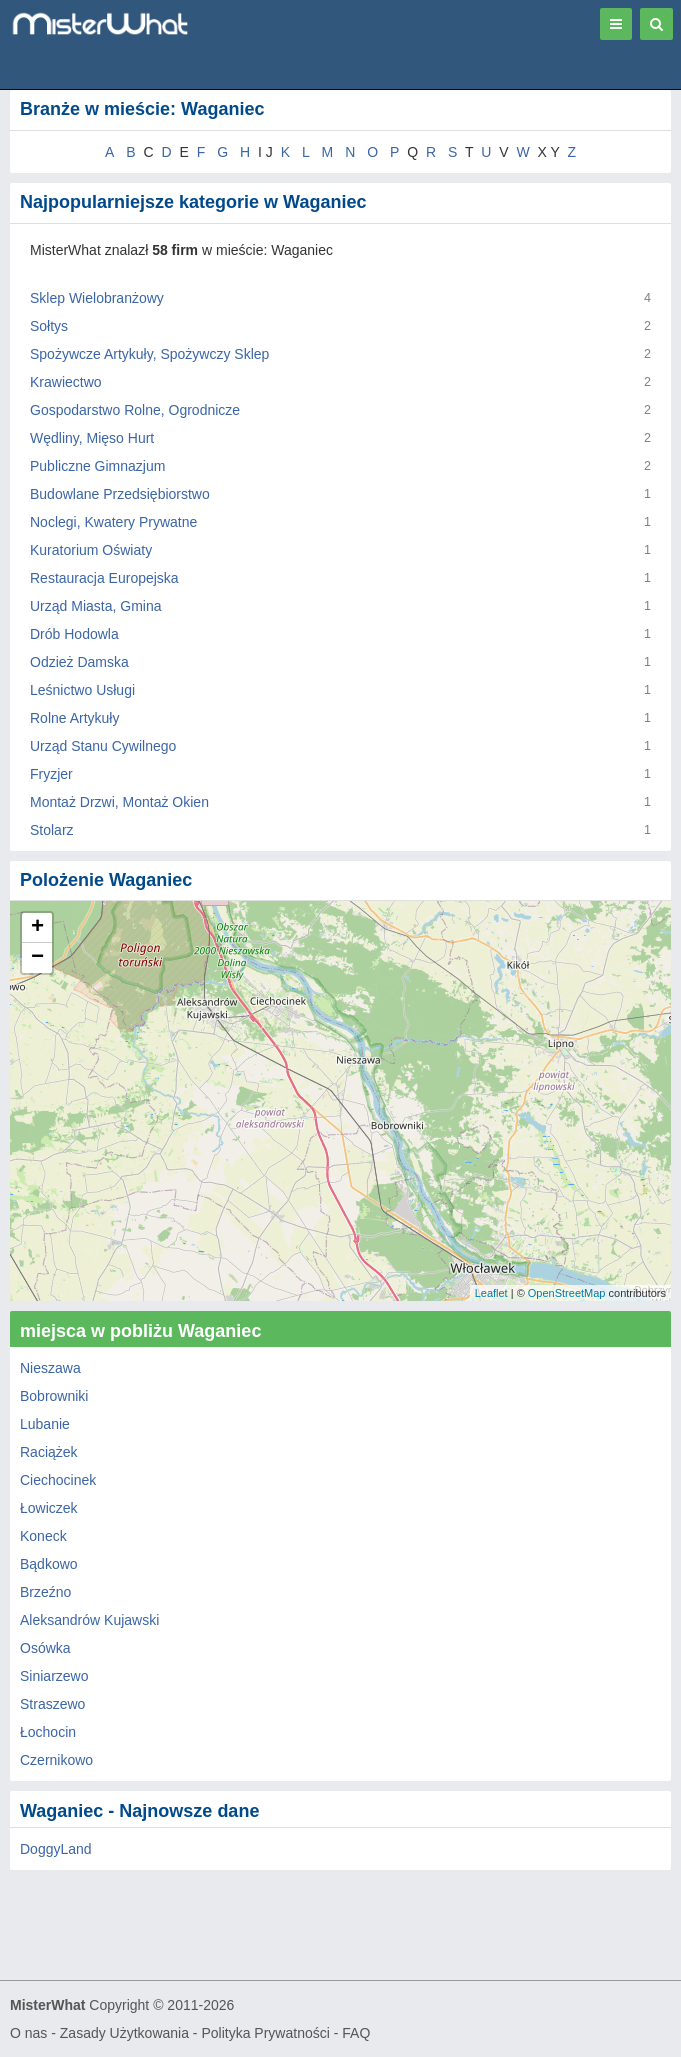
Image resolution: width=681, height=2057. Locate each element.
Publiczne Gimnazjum (97, 466)
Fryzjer (51, 774)
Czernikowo (56, 1760)
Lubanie (45, 1424)
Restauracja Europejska (104, 578)
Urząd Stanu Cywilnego (103, 746)
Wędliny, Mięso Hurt (92, 438)
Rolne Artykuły (74, 718)
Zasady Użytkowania (124, 2033)
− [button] (37, 958)
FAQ (356, 2033)
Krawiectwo (66, 382)
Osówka (45, 1648)
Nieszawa (50, 1368)
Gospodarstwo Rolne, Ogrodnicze (135, 410)
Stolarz (52, 830)
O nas (28, 2033)
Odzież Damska (79, 662)
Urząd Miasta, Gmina (95, 606)
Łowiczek (49, 1508)
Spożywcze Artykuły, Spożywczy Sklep (149, 354)
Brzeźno (45, 1592)
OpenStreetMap (567, 1293)
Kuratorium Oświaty (91, 550)
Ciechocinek (58, 1480)
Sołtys (49, 326)
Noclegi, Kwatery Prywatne (113, 522)
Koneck (43, 1536)
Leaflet (491, 1293)
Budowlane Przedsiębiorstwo (120, 494)
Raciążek (49, 1452)
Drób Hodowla (74, 634)
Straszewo (52, 1704)
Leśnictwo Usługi (82, 690)
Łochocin (48, 1732)
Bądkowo (49, 1564)
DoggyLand (56, 1849)
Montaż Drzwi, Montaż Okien (119, 802)
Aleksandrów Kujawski (89, 1620)
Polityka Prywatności (265, 2033)
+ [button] (37, 928)
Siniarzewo (54, 1676)
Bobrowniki (54, 1396)
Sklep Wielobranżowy (97, 298)
